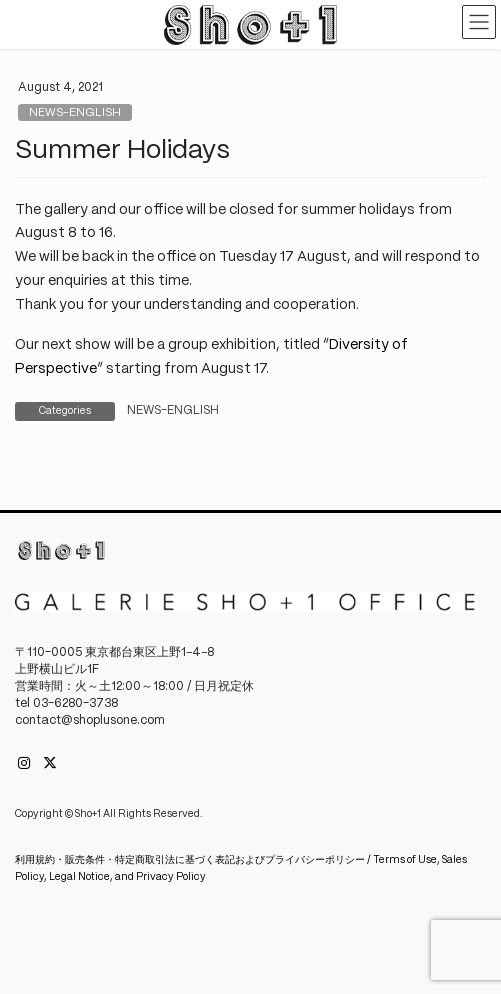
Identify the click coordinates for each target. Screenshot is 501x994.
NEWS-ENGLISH (75, 113)
